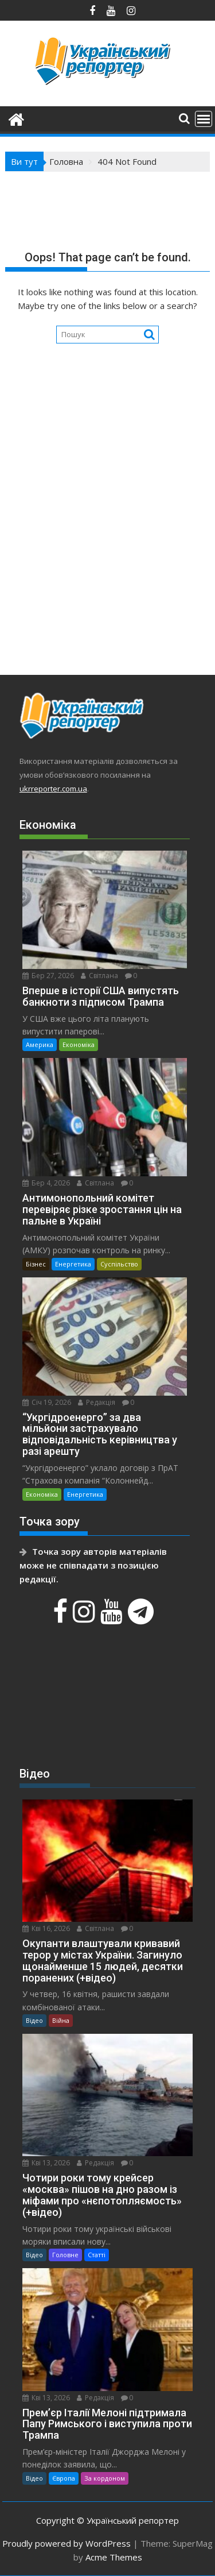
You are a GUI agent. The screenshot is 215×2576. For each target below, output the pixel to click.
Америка (39, 1044)
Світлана (99, 975)
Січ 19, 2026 (46, 1402)
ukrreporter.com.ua (53, 788)
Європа (63, 2478)
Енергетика (73, 1264)
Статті (96, 2254)
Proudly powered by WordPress (66, 2543)
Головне (65, 2254)
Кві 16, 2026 (46, 1928)
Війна (60, 2020)
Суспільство (119, 1264)
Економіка (78, 1044)
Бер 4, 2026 (46, 1183)
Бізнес (36, 1264)
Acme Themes (113, 2557)
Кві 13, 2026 (46, 2163)
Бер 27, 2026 (48, 975)
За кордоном (104, 2478)
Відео (34, 2020)
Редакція (96, 1402)
